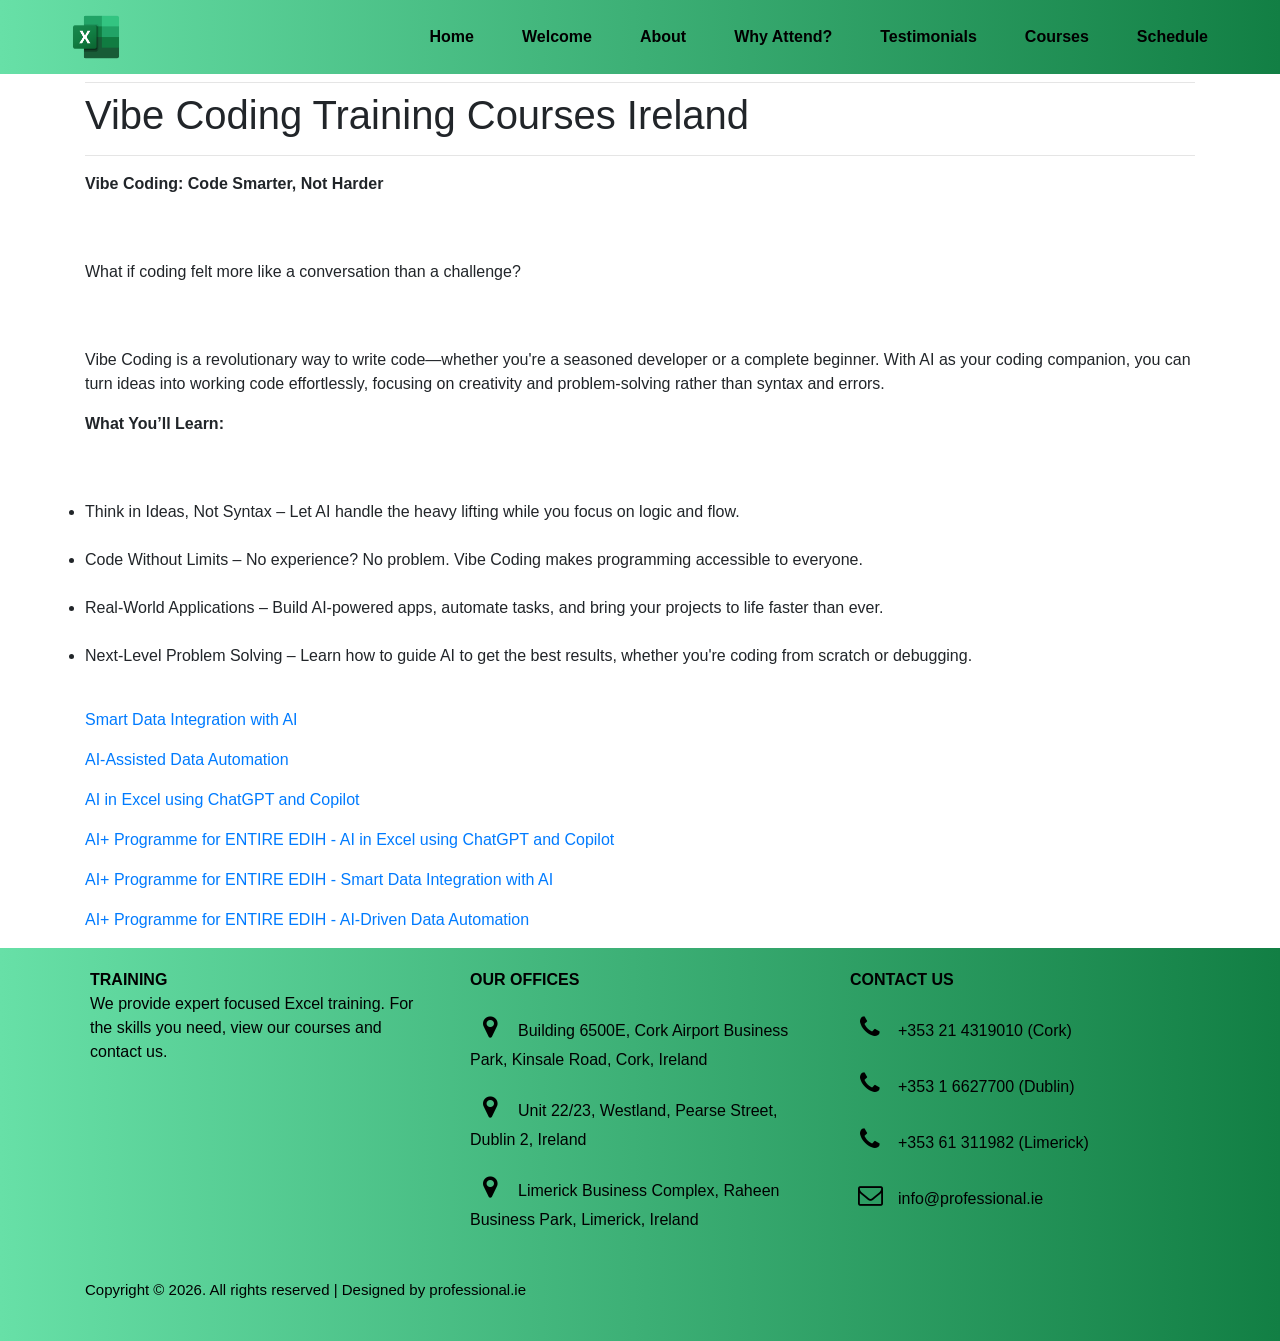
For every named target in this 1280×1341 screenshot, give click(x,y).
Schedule (1172, 36)
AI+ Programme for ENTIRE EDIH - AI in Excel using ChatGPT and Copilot (349, 839)
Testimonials (928, 36)
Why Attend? (783, 36)
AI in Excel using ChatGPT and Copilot (222, 799)
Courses (1057, 36)
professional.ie (477, 1289)
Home (452, 36)
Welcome (557, 36)
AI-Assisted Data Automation (187, 759)
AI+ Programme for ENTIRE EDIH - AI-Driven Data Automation (307, 919)
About (663, 36)
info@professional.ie (970, 1198)
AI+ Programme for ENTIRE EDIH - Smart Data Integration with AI (319, 879)
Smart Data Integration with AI (191, 719)
